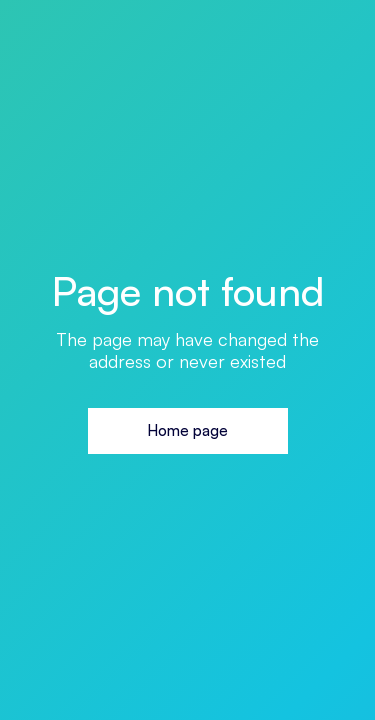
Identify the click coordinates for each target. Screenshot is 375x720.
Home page (187, 430)
